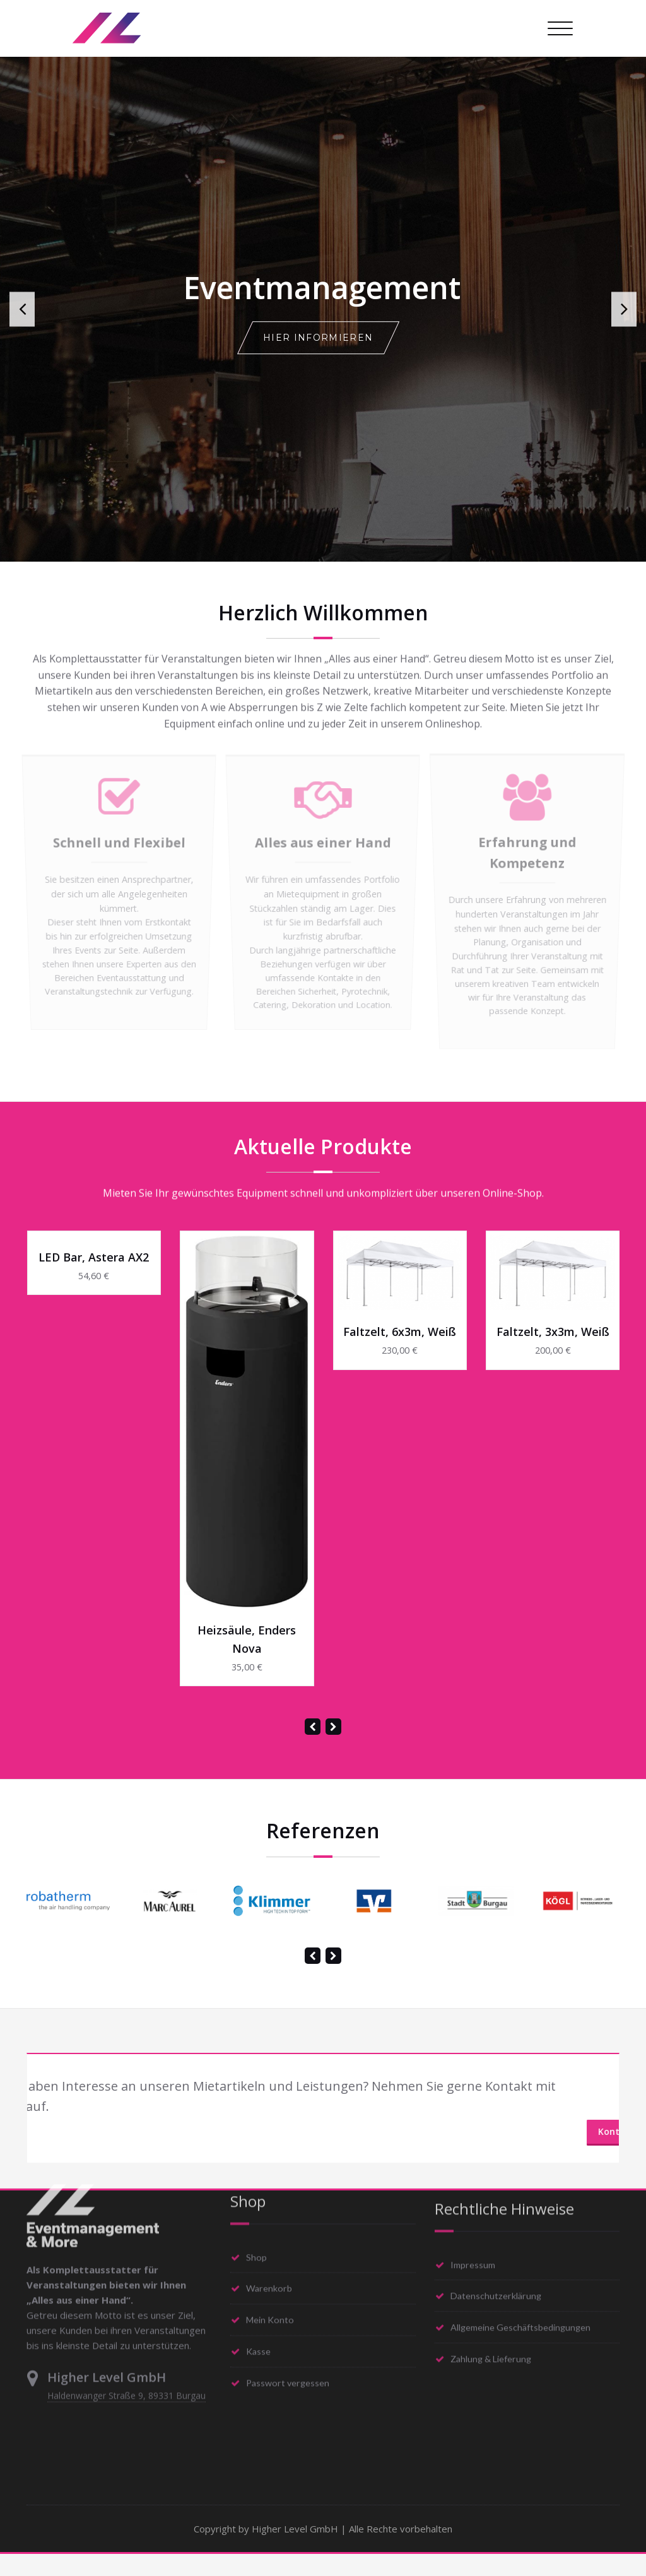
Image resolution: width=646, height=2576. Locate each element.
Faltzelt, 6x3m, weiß (399, 1353)
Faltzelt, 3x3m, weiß (552, 1353)
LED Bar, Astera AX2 (93, 1278)
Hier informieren (318, 338)
